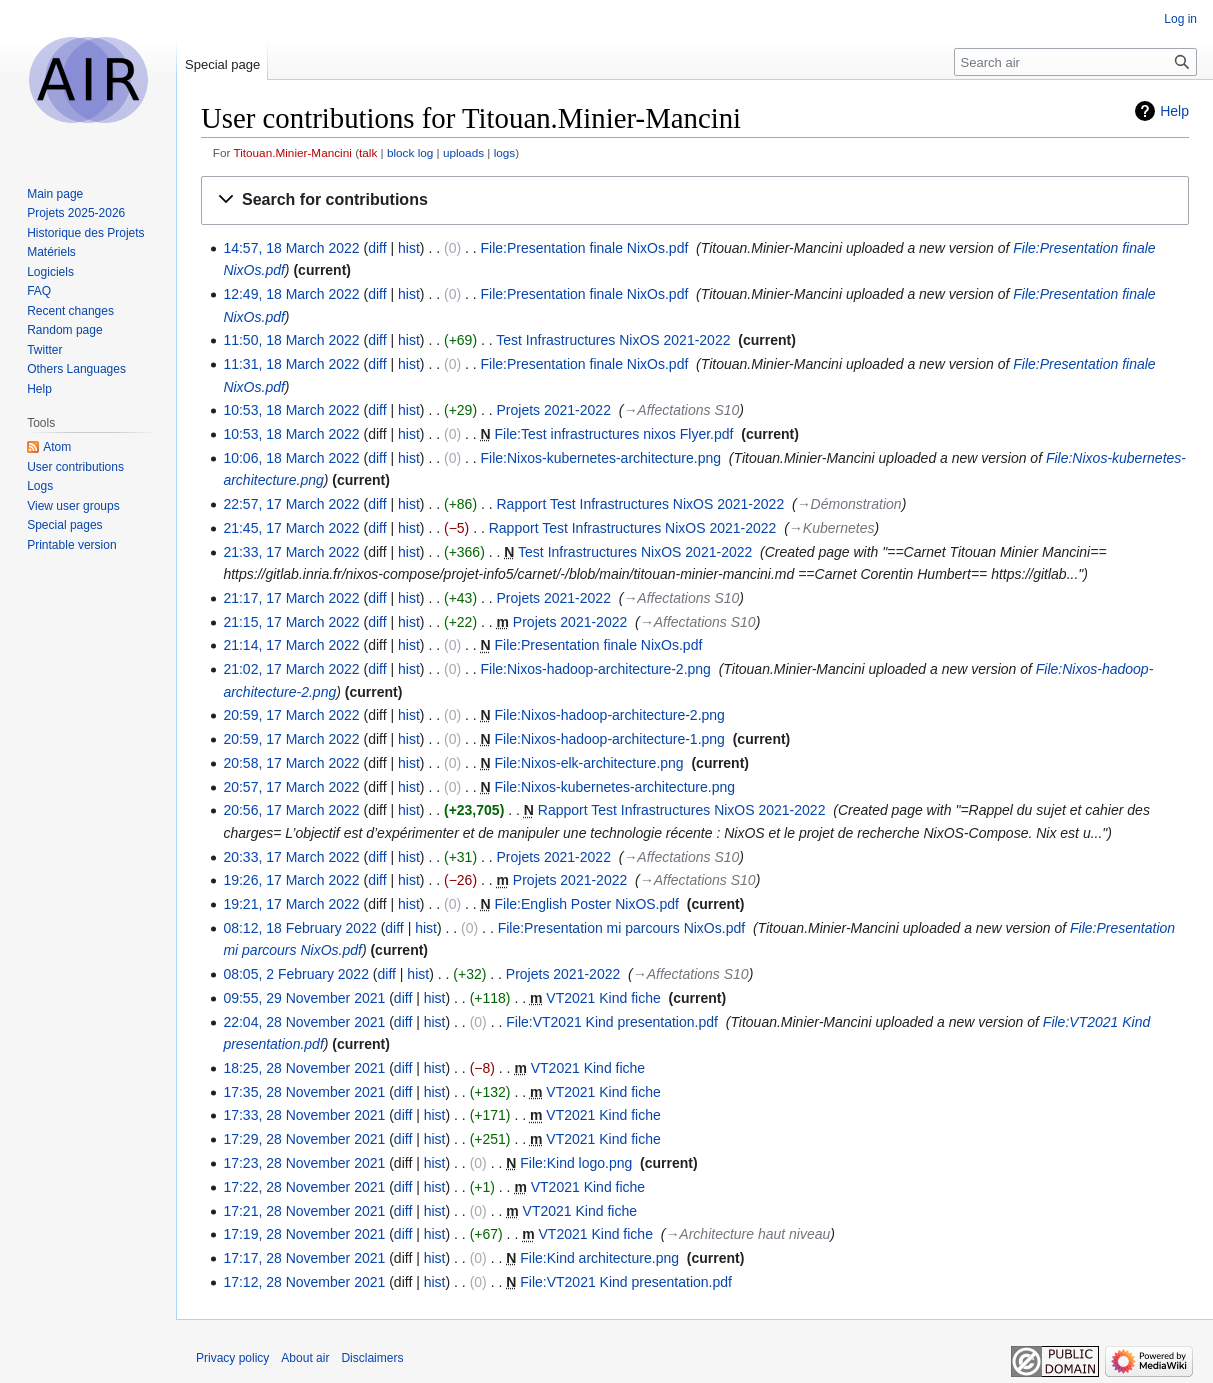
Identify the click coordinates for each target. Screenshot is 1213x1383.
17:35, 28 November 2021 (304, 1092)
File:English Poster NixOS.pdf (587, 904)
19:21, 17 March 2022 (291, 904)
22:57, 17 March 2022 (291, 504)
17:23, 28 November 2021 (304, 1163)
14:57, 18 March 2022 (291, 248)
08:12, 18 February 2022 (299, 928)
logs (505, 152)
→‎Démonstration (849, 504)
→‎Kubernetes (832, 528)
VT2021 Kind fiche (603, 998)
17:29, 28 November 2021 (304, 1139)
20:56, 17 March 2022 (291, 810)
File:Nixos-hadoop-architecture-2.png (596, 669)
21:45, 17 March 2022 (291, 528)
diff (377, 248)
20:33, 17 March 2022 (291, 857)
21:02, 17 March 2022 (291, 669)
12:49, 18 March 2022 (291, 294)
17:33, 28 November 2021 (304, 1115)
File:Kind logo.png (576, 1163)
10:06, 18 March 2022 (291, 458)
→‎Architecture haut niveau (747, 1234)
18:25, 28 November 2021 (304, 1068)
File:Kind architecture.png (599, 1258)
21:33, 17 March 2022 (291, 552)
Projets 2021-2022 (554, 410)
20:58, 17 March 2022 (291, 763)
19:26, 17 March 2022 (291, 880)
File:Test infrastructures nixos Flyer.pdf (614, 434)
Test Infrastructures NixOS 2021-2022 (613, 340)
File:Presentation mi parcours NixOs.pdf (621, 928)
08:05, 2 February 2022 (296, 974)
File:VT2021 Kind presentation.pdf (612, 1022)
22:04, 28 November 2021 (304, 1022)
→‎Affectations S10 (681, 410)
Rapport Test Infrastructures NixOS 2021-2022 (641, 504)
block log (410, 152)
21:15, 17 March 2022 (291, 622)
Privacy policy (232, 1358)
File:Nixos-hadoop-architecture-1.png (610, 739)
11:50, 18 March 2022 (291, 340)
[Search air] (1075, 62)
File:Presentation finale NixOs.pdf (585, 248)
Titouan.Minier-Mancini (292, 152)
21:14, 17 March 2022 (291, 645)
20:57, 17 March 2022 (291, 787)
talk (368, 152)
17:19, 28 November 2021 (304, 1234)
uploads (463, 152)
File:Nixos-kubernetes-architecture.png (601, 458)
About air (305, 1358)
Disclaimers (372, 1358)
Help (1174, 111)
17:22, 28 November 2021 (304, 1187)
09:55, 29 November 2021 (304, 998)
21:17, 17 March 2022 (291, 598)
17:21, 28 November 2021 (304, 1211)
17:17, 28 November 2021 (304, 1258)
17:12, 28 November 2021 (304, 1282)
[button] (695, 200)
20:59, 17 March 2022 (291, 715)
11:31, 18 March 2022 (291, 364)
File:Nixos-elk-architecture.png (589, 763)
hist (409, 248)
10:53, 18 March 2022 (291, 410)
